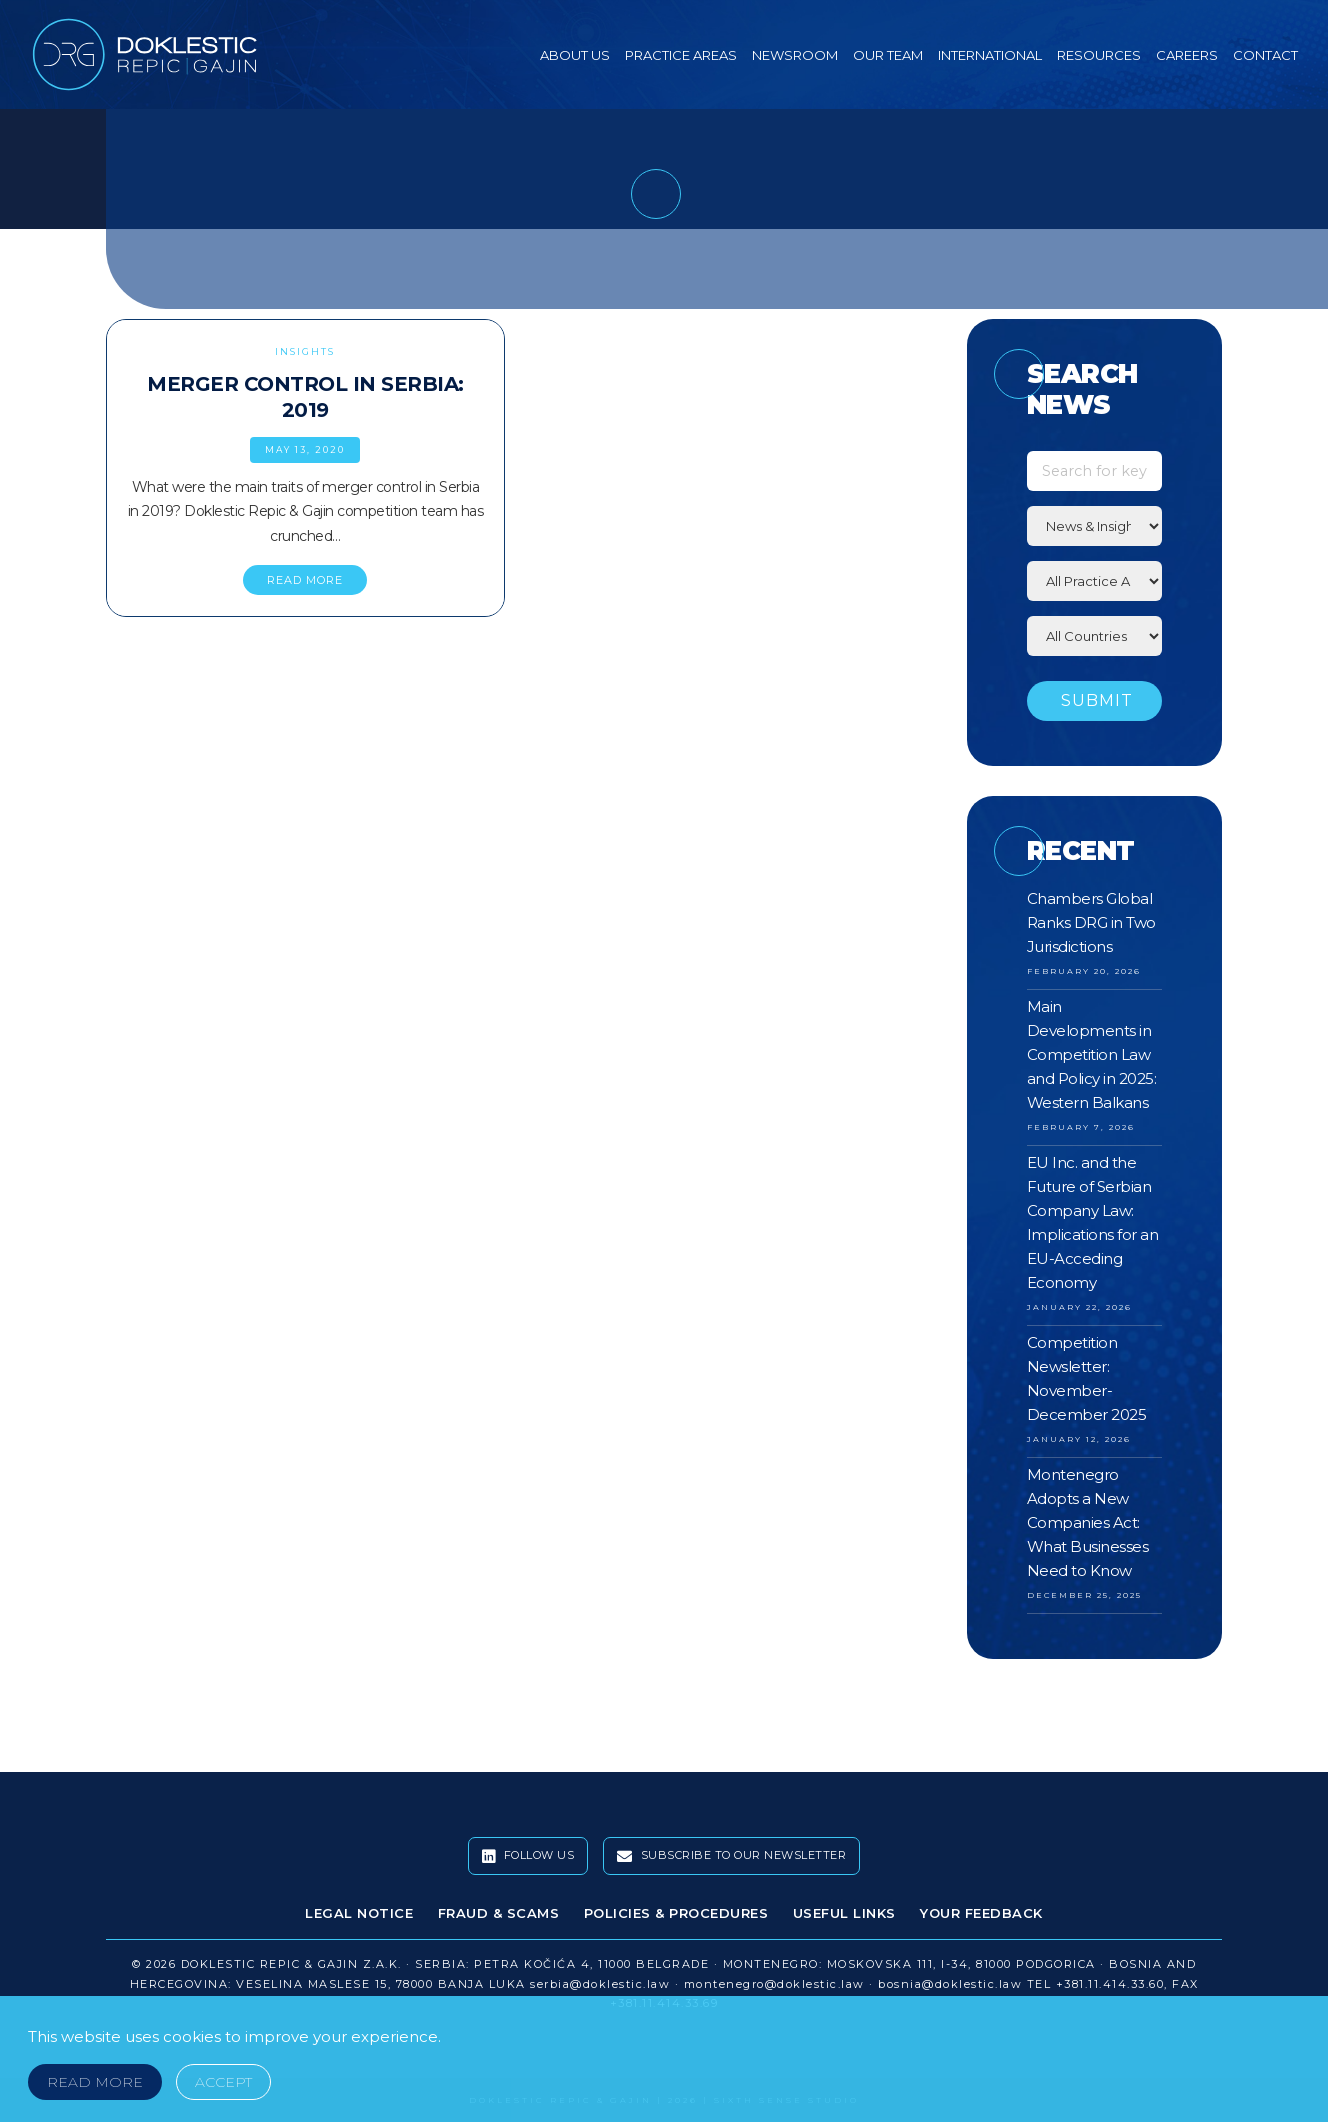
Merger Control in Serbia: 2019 (305, 397)
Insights (305, 351)
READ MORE (305, 580)
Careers (1187, 55)
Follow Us (528, 1856)
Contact (1265, 55)
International (990, 55)
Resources (1099, 55)
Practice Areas (681, 55)
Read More (95, 2082)
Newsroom (795, 55)
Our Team (888, 55)
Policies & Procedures (676, 1913)
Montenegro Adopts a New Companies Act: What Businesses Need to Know (1088, 1522)
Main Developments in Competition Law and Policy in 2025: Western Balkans (1092, 1054)
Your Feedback (981, 1913)
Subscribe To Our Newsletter (732, 1856)
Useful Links (844, 1913)
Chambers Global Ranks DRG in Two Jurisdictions (1091, 922)
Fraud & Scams (499, 1913)
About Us (575, 55)
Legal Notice (359, 1913)
